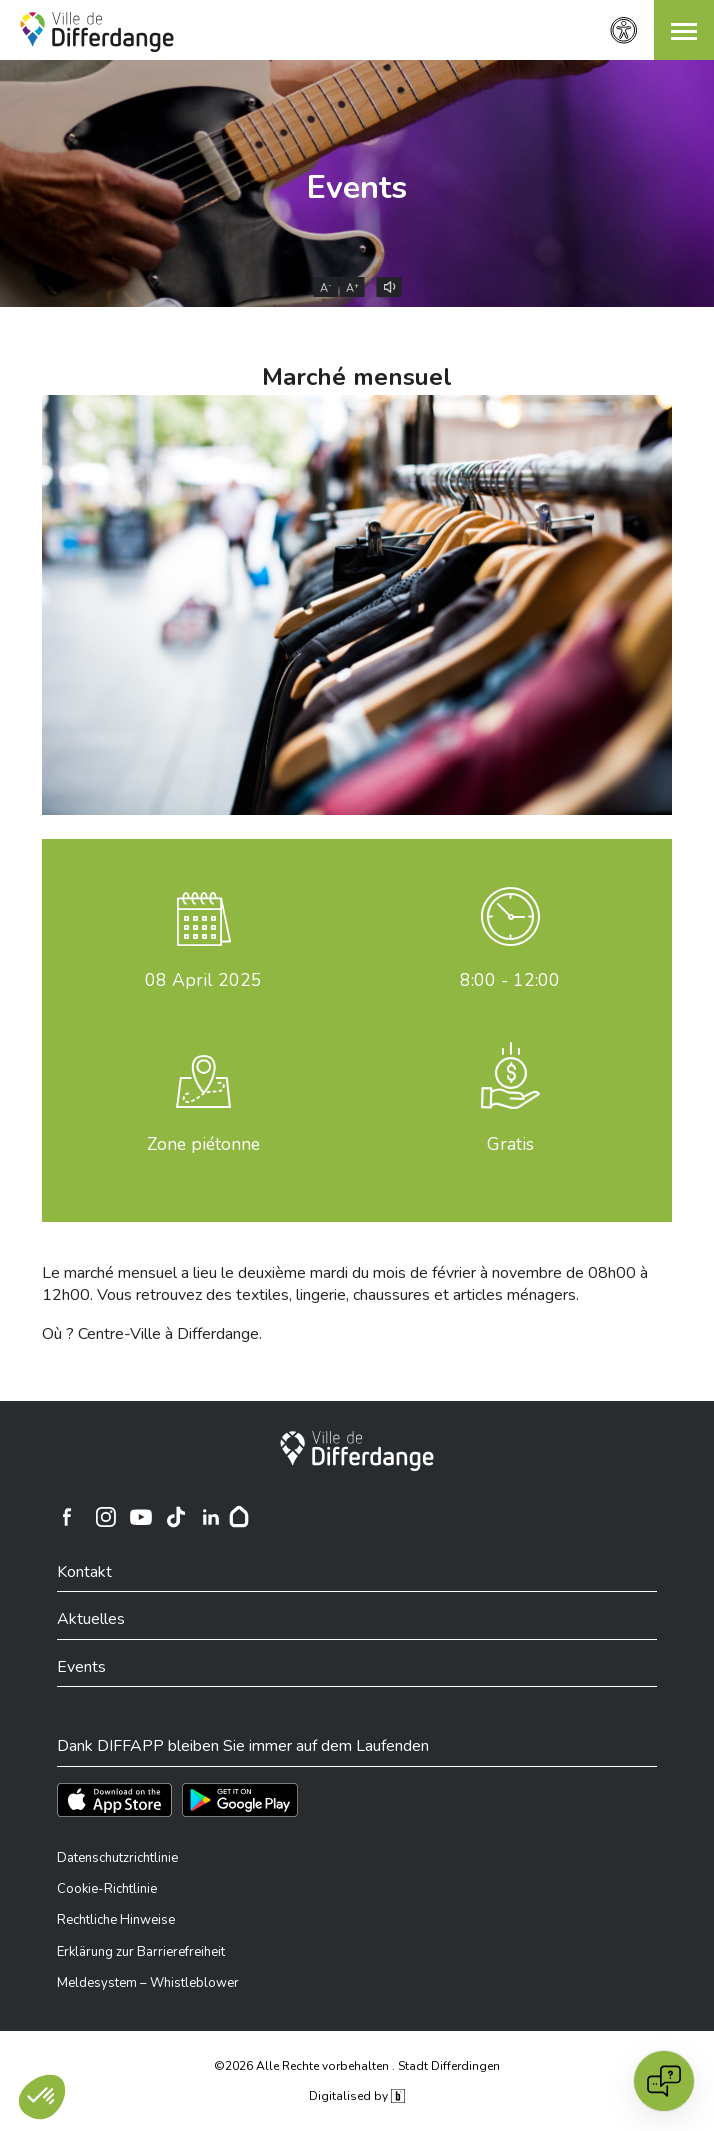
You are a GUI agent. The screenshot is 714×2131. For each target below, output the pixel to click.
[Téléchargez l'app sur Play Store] (240, 1800)
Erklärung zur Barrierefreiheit (141, 1952)
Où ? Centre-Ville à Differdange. (152, 1334)
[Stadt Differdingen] (357, 1451)
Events (357, 187)
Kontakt (84, 1572)
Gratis (510, 1144)
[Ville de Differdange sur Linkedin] (211, 1517)
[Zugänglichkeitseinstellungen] (624, 30)
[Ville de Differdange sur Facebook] (67, 1517)
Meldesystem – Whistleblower (148, 1983)
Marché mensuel (357, 377)
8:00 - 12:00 (510, 980)
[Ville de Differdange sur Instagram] (106, 1517)
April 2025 (203, 980)
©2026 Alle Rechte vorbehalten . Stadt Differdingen (357, 2066)
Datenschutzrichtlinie (117, 1858)
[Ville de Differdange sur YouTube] (141, 1517)
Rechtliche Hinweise (116, 1920)
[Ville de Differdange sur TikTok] (176, 1517)
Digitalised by (357, 2096)
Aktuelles (91, 1619)
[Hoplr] (239, 1517)
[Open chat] (664, 2081)
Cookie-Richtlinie (107, 1889)
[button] (684, 30)
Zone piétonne (203, 1144)
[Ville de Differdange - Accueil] (97, 32)
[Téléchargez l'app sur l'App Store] (114, 1800)
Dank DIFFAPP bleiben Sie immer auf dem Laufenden (243, 1746)
